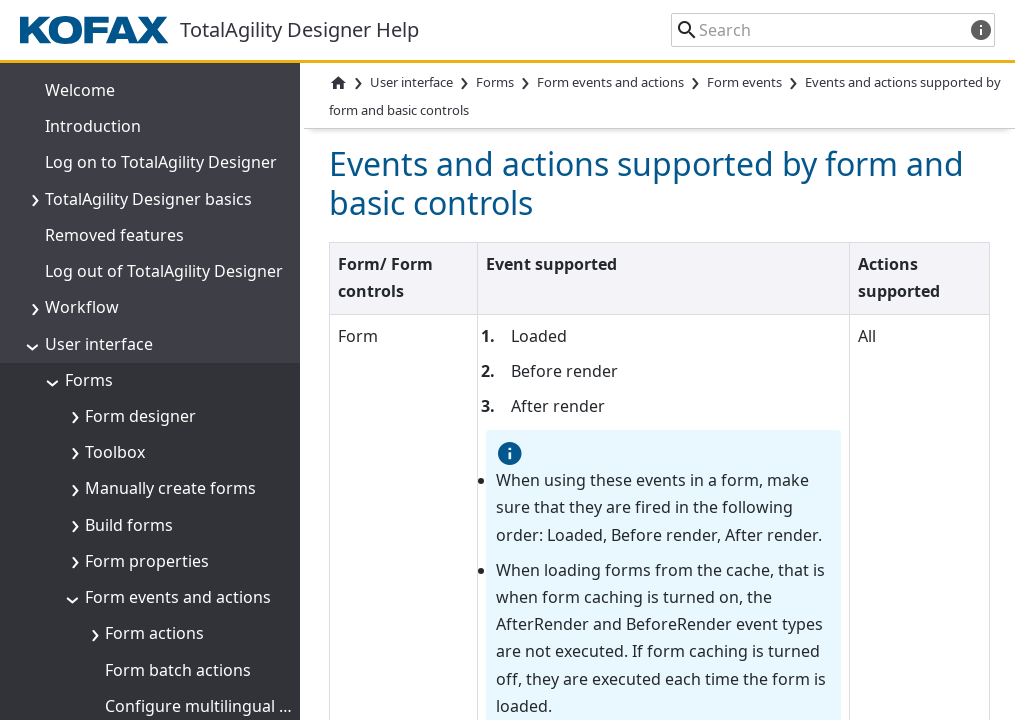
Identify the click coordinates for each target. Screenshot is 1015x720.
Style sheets (110, 587)
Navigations (110, 479)
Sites (83, 696)
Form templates (125, 443)
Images (93, 624)
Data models (133, 334)
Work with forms (149, 406)
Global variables (125, 515)
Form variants (117, 660)
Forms (495, 82)
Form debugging (148, 370)
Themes (95, 551)
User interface (411, 82)
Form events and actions (610, 82)
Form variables (141, 298)
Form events (744, 82)
